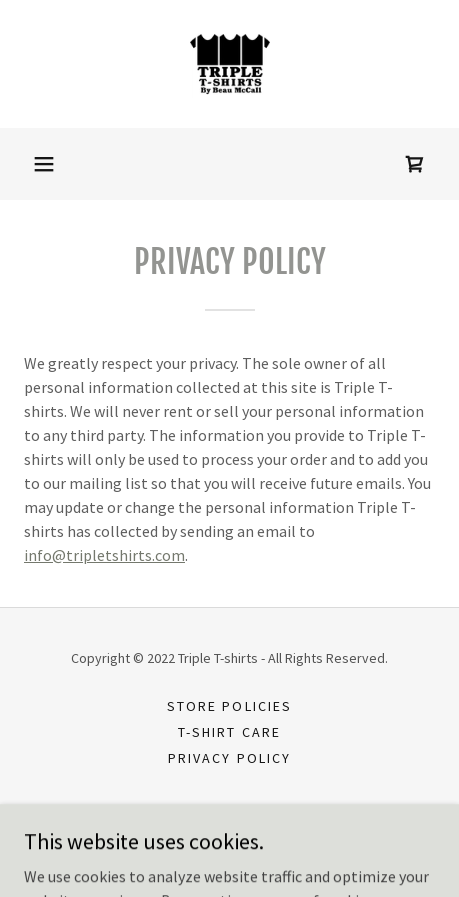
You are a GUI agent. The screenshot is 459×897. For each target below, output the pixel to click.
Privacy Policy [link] (229, 758)
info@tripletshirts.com (104, 555)
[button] (44, 164)
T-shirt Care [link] (229, 732)
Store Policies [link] (229, 706)
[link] (230, 64)
